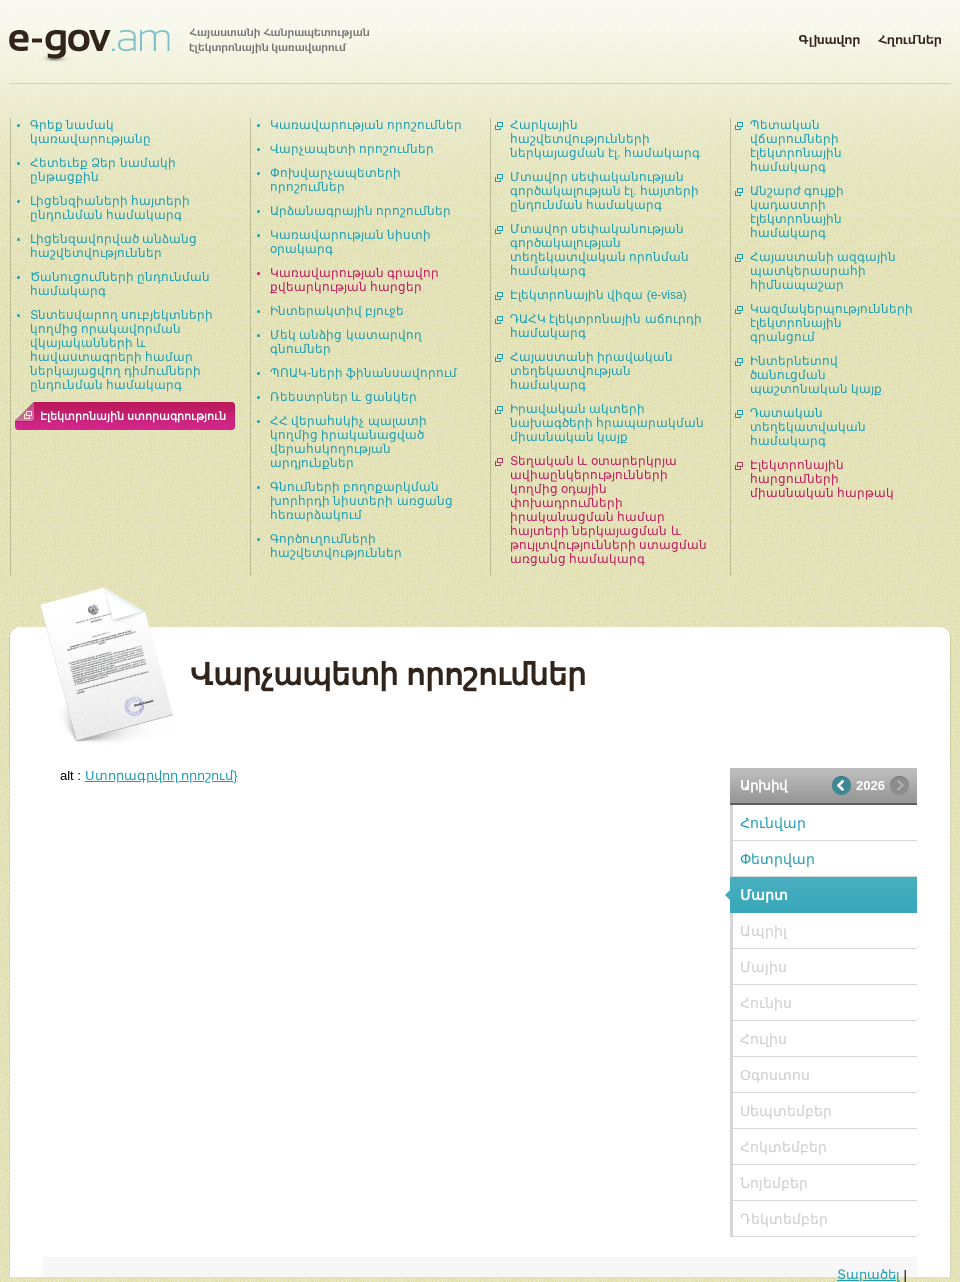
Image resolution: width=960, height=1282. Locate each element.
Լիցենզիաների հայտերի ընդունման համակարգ (110, 208)
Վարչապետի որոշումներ (352, 149)
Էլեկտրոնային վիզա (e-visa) (598, 295)
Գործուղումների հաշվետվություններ (336, 546)
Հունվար (773, 823)
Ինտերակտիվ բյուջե (337, 311)
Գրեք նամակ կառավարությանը (90, 132)
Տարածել (868, 1274)
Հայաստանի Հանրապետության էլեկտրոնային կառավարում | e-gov (189, 45)
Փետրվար (777, 859)
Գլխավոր (829, 36)
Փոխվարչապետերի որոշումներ (335, 180)
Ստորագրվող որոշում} (161, 775)
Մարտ (764, 895)
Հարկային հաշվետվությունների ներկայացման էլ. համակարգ (605, 139)
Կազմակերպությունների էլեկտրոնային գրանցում (831, 323)
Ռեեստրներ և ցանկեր (343, 397)
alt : (149, 775)
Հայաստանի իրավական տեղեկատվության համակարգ (591, 371)
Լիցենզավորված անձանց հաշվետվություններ (113, 246)
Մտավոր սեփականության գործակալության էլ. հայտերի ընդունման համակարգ (604, 191)
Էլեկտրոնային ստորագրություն (133, 416)
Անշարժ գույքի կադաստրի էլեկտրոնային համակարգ (797, 212)
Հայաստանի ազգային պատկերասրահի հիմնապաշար (823, 271)
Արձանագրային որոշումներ (360, 211)
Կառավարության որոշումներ (366, 125)
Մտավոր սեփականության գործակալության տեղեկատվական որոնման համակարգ (599, 250)
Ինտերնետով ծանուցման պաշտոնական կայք (816, 375)
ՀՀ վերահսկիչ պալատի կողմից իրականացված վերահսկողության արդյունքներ (348, 442)
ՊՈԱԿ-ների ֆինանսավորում (363, 373)
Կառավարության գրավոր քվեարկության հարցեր (354, 280)
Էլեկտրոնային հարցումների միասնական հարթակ (822, 479)
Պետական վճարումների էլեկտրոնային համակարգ (796, 146)
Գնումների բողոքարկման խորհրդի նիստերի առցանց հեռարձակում (361, 501)
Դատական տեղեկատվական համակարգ (808, 427)
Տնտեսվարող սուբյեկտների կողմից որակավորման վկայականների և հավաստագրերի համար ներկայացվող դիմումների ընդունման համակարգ (121, 350)
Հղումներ (910, 36)
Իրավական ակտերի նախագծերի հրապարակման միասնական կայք (607, 423)
